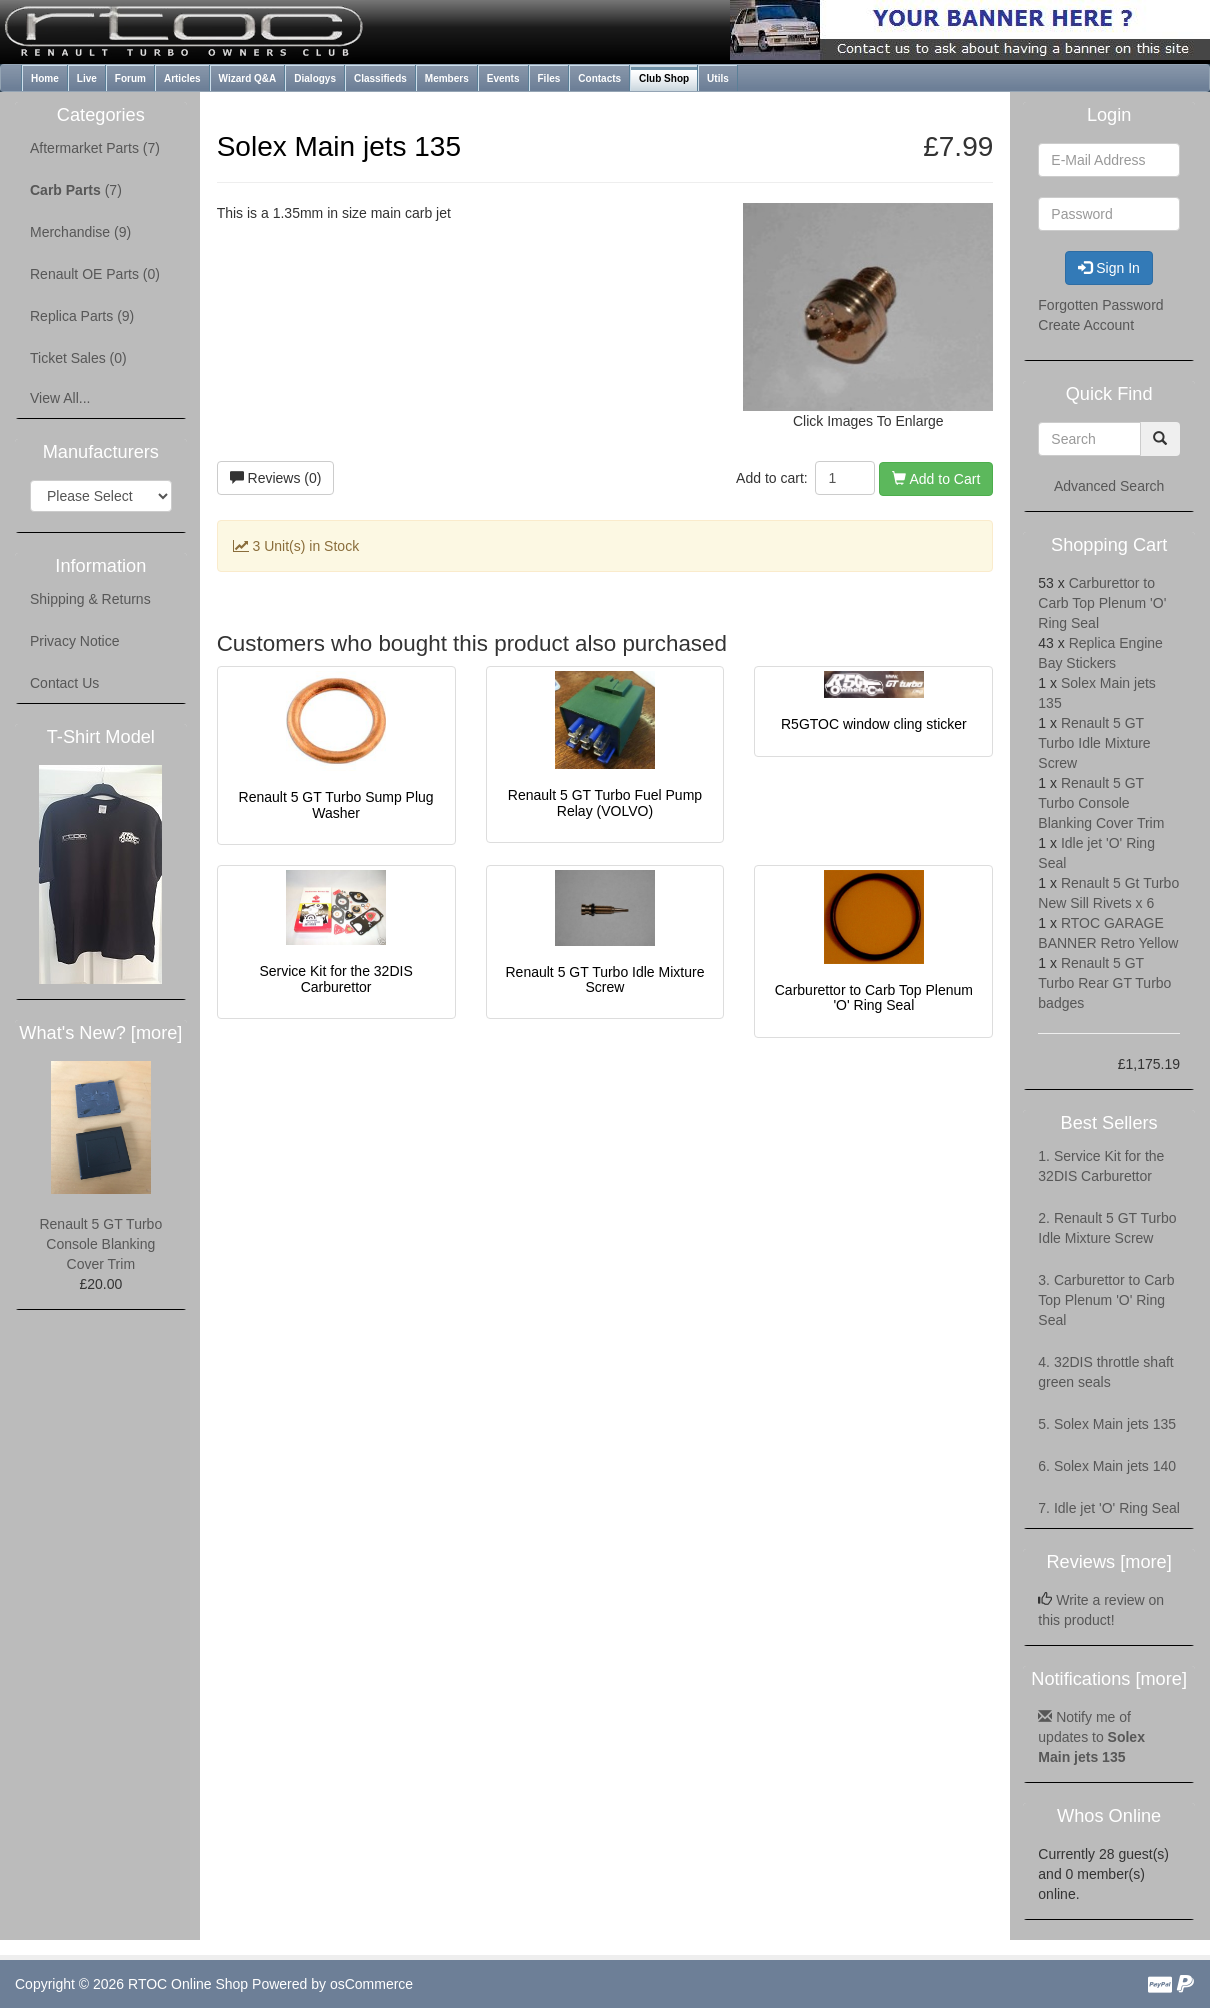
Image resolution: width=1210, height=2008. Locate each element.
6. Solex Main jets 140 (1107, 1466)
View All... (60, 398)
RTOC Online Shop (188, 1984)
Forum (130, 78)
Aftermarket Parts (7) (95, 148)
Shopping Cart (1109, 545)
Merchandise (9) (80, 232)
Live (87, 78)
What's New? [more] (100, 1033)
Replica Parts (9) (82, 316)
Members (447, 78)
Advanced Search (1109, 486)
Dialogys (315, 78)
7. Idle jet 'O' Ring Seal (1109, 1508)
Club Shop (664, 78)
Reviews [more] (1108, 1562)
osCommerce (371, 1984)
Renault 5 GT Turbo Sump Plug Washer (336, 804)
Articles (182, 78)
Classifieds (380, 78)
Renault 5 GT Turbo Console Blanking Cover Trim (100, 1244)
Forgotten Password (1100, 305)
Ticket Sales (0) (78, 358)
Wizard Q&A (248, 78)
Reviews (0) (276, 478)
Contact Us (64, 683)
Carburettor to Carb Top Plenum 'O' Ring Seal (874, 997)
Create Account (1086, 325)
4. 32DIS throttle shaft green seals (1105, 1372)
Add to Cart (936, 479)
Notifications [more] (1109, 1679)
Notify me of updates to (1091, 1737)
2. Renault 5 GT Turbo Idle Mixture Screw (1107, 1228)
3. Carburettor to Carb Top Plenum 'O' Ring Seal (1106, 1300)
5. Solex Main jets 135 (1107, 1424)
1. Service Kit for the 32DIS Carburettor (1101, 1166)
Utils (718, 78)
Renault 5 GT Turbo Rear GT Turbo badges (1104, 983)
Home (45, 78)
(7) (76, 190)
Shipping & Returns (90, 599)
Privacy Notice (74, 641)
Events (503, 78)
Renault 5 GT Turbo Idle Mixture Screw (604, 979)
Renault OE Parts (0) (95, 274)
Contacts (599, 78)
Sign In (1108, 268)
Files (549, 78)
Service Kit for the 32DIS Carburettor (335, 978)
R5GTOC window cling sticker (874, 724)
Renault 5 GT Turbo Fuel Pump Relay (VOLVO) (605, 802)
